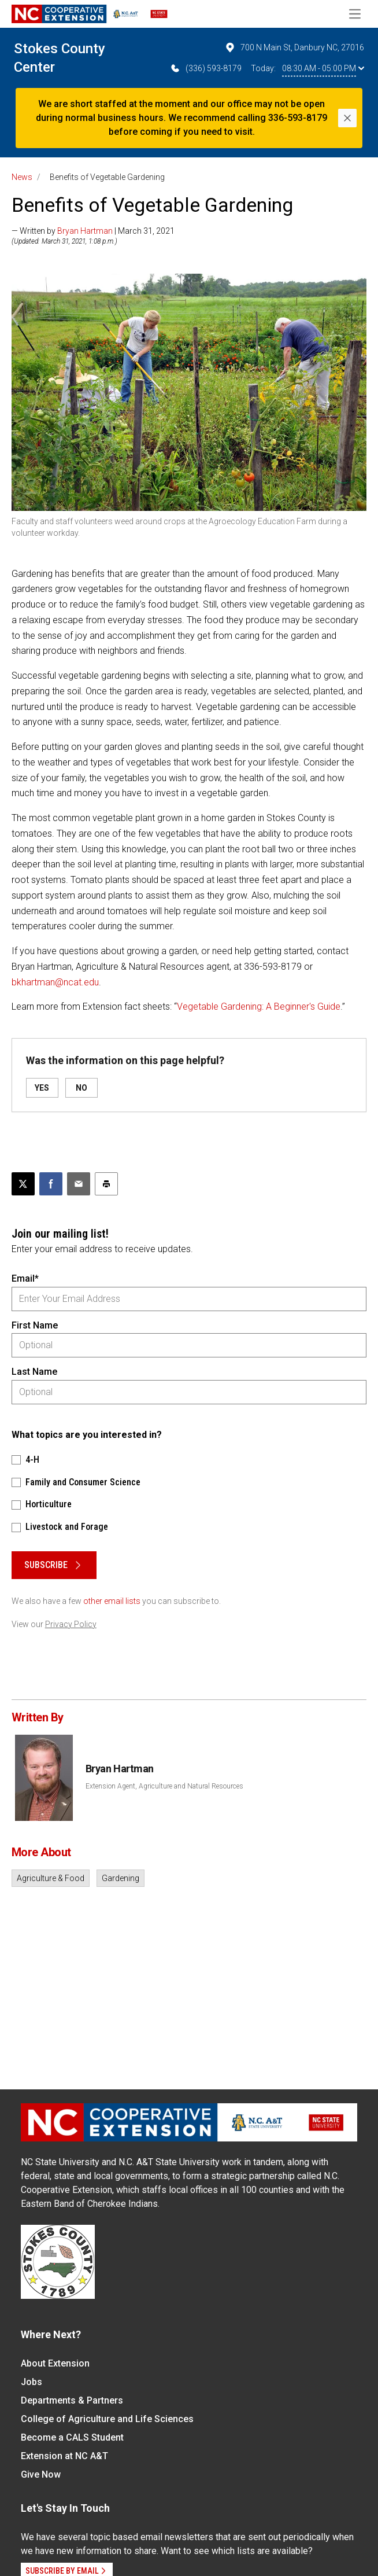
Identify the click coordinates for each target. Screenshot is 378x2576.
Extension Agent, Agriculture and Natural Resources (164, 1786)
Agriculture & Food (50, 1878)
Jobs (31, 2381)
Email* (25, 1278)
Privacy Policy (71, 1624)
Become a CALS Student (72, 2437)
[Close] (347, 118)
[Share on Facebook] (50, 1183)
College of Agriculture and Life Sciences (107, 2418)
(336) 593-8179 (205, 68)
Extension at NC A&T (64, 2455)
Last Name (34, 1371)
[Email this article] (78, 1183)
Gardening (120, 1878)
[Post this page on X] (23, 1183)
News (22, 177)
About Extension (55, 2363)
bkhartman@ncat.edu (55, 982)
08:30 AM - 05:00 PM (323, 68)
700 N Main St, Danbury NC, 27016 (294, 47)
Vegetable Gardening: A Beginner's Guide (258, 1006)
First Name (35, 1325)
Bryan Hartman (85, 230)
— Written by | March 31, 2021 (93, 230)
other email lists (111, 1601)
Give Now (41, 2474)
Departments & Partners (72, 2400)
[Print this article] (106, 1183)
